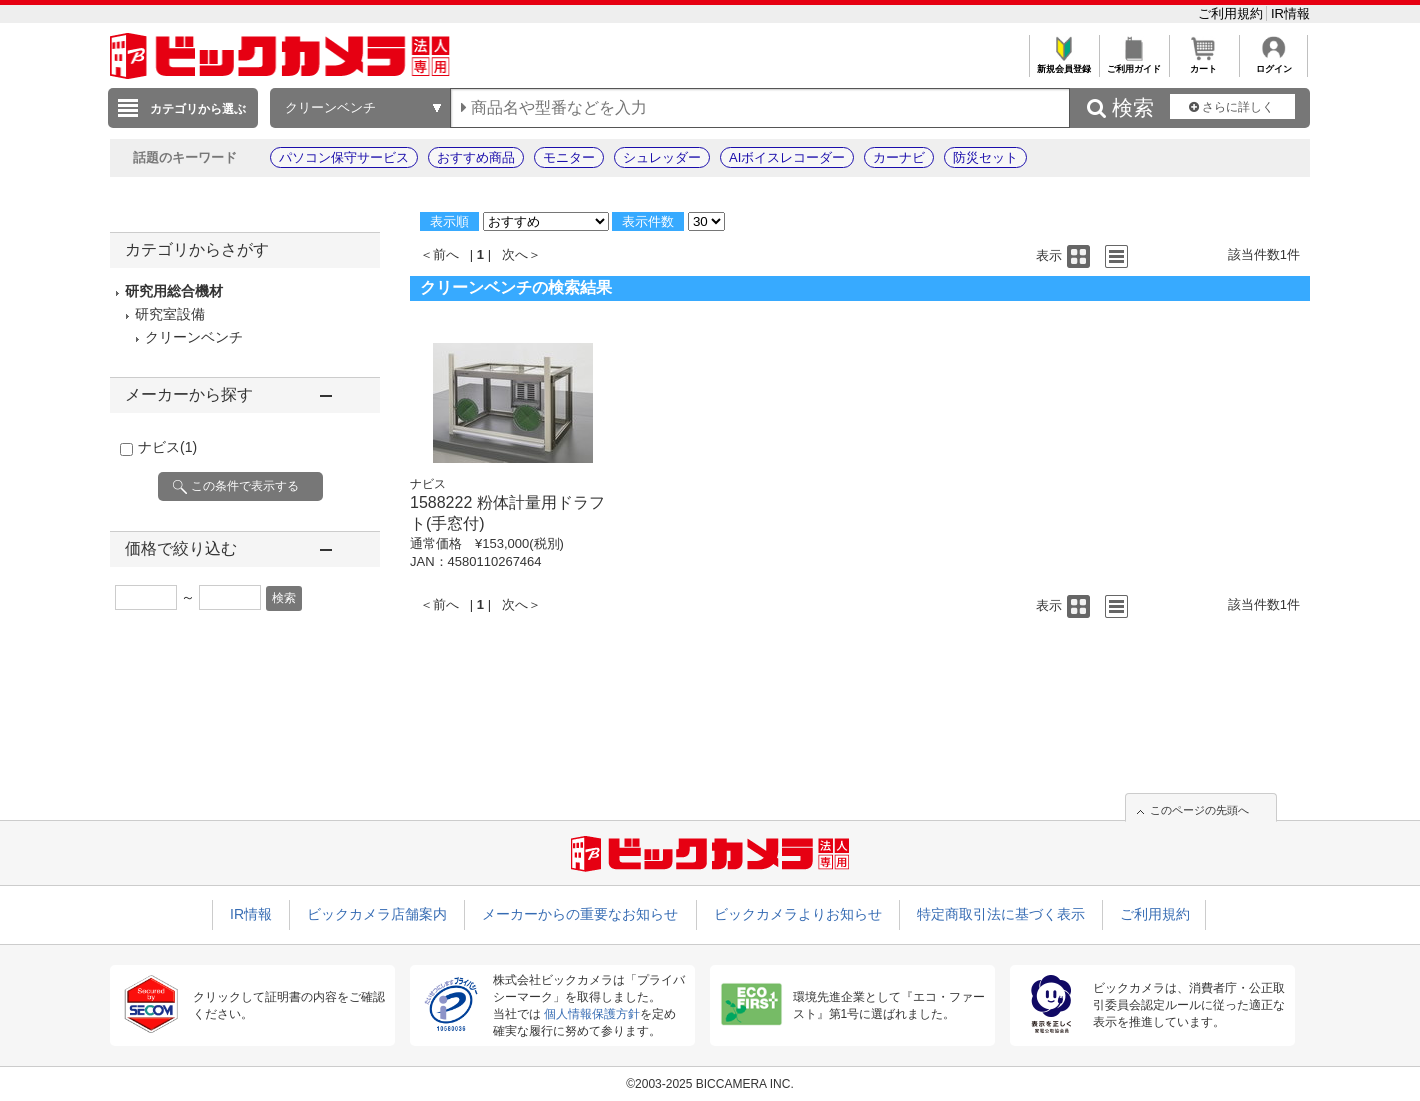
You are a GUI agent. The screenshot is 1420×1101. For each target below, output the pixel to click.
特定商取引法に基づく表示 (1001, 914)
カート (1203, 63)
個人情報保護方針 (592, 1014)
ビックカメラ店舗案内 (377, 914)
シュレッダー (662, 157)
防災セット (985, 157)
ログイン (1273, 63)
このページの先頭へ (1199, 810)
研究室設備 (170, 314)
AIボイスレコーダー (787, 157)
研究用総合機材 (174, 291)
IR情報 (1290, 13)
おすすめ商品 (476, 157)
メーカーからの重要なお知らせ (580, 914)
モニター (569, 157)
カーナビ (899, 157)
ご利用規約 (1232, 13)
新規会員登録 (1063, 63)
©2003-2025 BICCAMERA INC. (710, 1084)
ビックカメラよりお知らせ (798, 914)
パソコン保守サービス (344, 157)
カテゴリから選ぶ (198, 109)
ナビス (167, 447)
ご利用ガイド (1133, 63)
